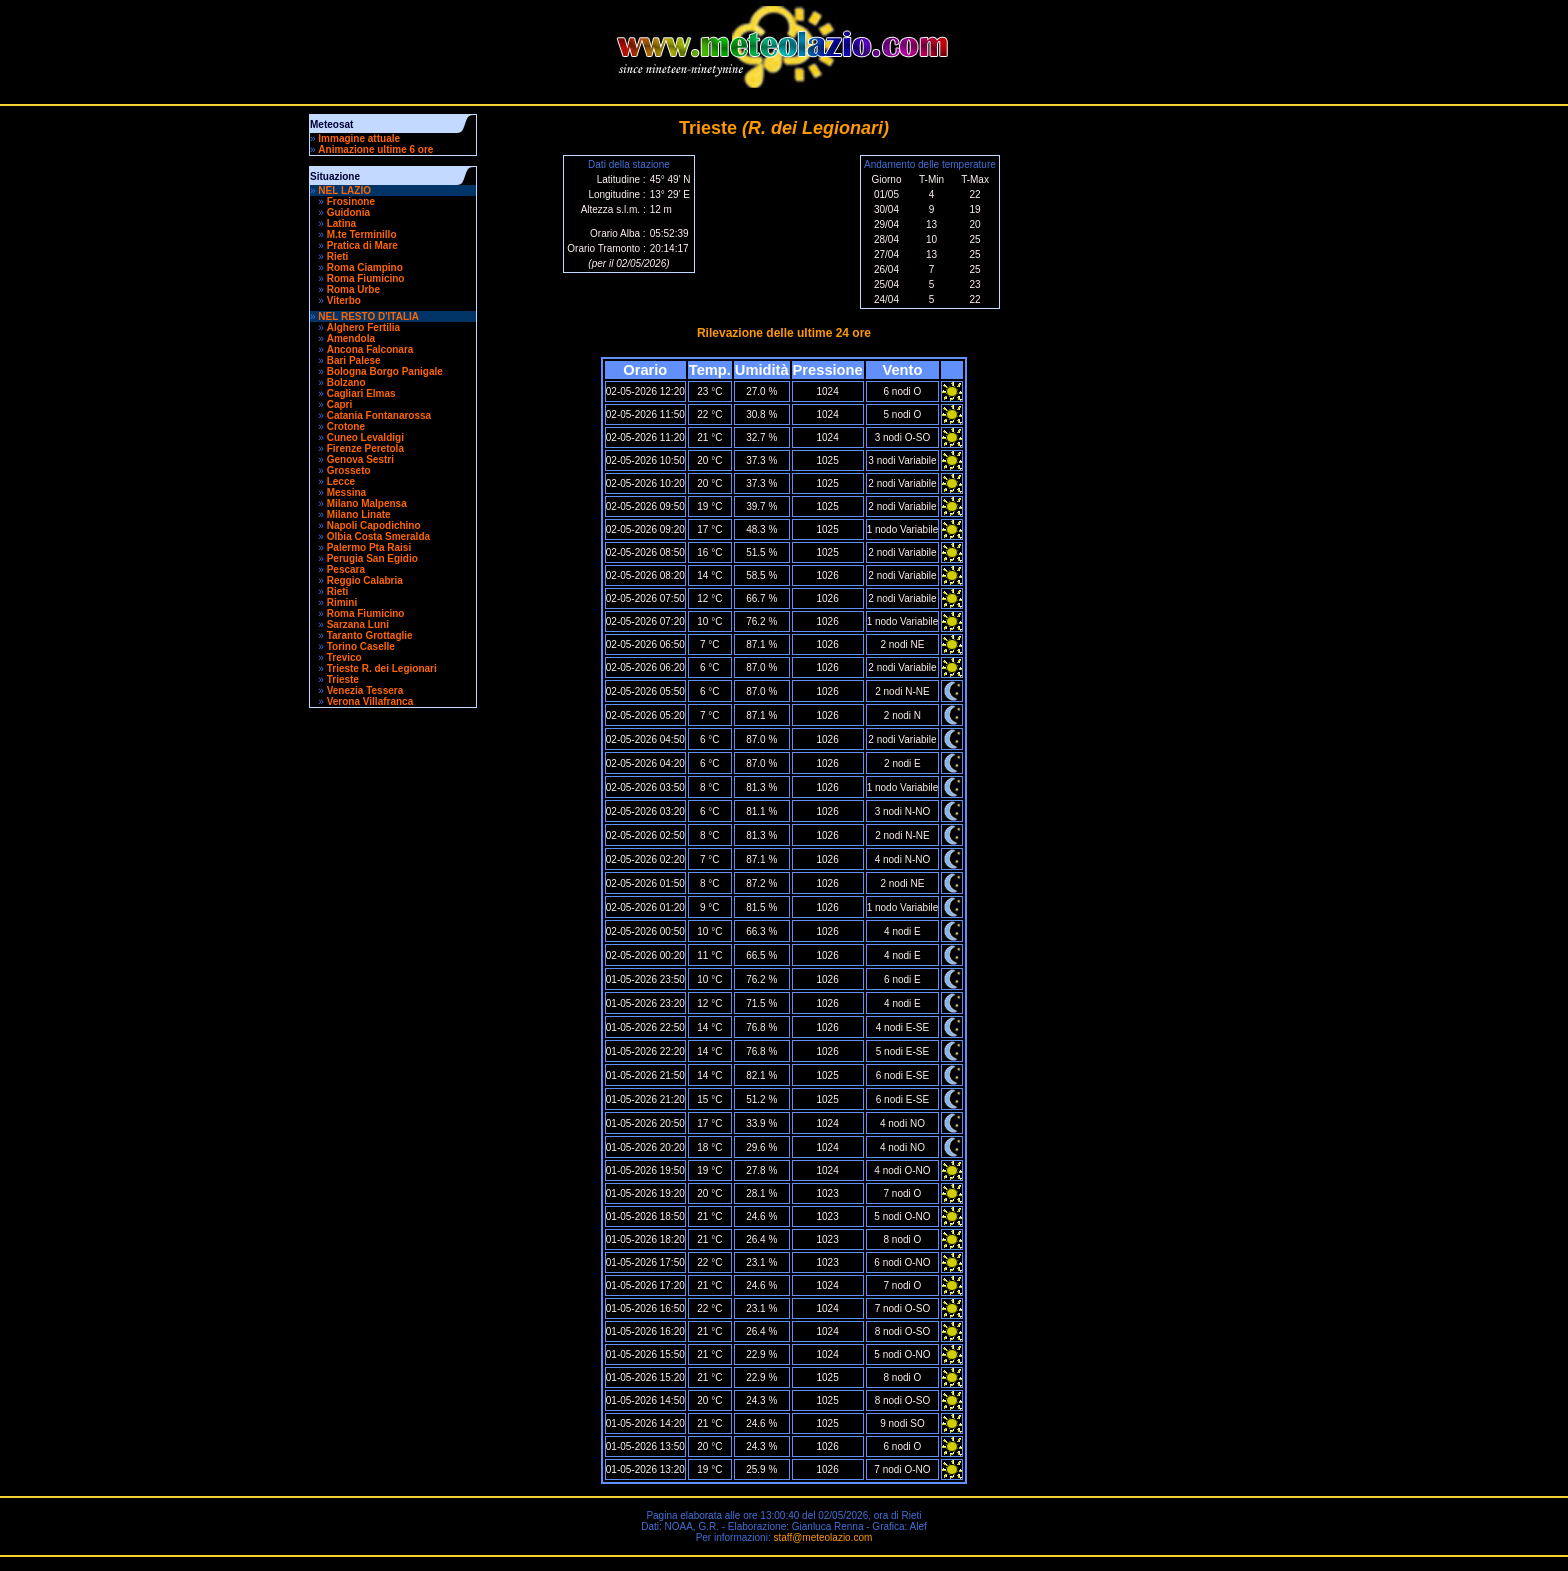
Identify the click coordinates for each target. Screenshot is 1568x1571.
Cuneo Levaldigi (365, 437)
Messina (346, 492)
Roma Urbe (353, 289)
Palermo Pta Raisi (369, 547)
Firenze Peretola (365, 448)
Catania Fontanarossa (379, 415)
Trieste (343, 679)
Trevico (344, 657)
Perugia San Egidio (372, 558)
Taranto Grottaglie (370, 635)
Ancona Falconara (370, 349)
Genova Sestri (360, 459)
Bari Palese (354, 360)
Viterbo (344, 300)
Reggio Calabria (365, 580)
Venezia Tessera (365, 690)
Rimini (342, 602)
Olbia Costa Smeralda (378, 536)
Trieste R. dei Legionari (382, 668)
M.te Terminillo (362, 234)
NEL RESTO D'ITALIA (368, 316)
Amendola (351, 338)
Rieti (338, 256)
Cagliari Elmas (361, 393)
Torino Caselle (361, 646)
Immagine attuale (359, 138)
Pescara (346, 569)
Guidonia (348, 212)
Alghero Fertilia (363, 327)
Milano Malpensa (367, 503)
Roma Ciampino (365, 267)
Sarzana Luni (358, 624)
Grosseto (349, 470)
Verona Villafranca (370, 701)
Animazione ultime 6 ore (375, 149)
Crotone (346, 426)
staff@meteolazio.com (822, 1537)
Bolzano (346, 382)
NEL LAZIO (344, 190)
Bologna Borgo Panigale (385, 371)
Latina (341, 223)
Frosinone (351, 201)
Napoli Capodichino (374, 525)
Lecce (341, 481)
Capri (340, 404)
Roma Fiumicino (366, 278)
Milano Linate (359, 514)
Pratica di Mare (362, 245)
